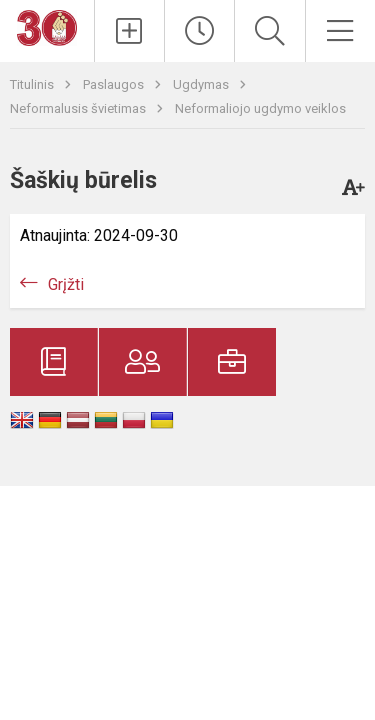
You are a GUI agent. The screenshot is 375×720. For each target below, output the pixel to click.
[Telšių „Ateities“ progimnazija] (47, 26)
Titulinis (33, 84)
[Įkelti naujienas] (129, 31)
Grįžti (66, 284)
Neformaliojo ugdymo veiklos (260, 108)
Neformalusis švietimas (79, 108)
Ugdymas (202, 84)
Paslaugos (115, 84)
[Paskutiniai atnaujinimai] (199, 31)
